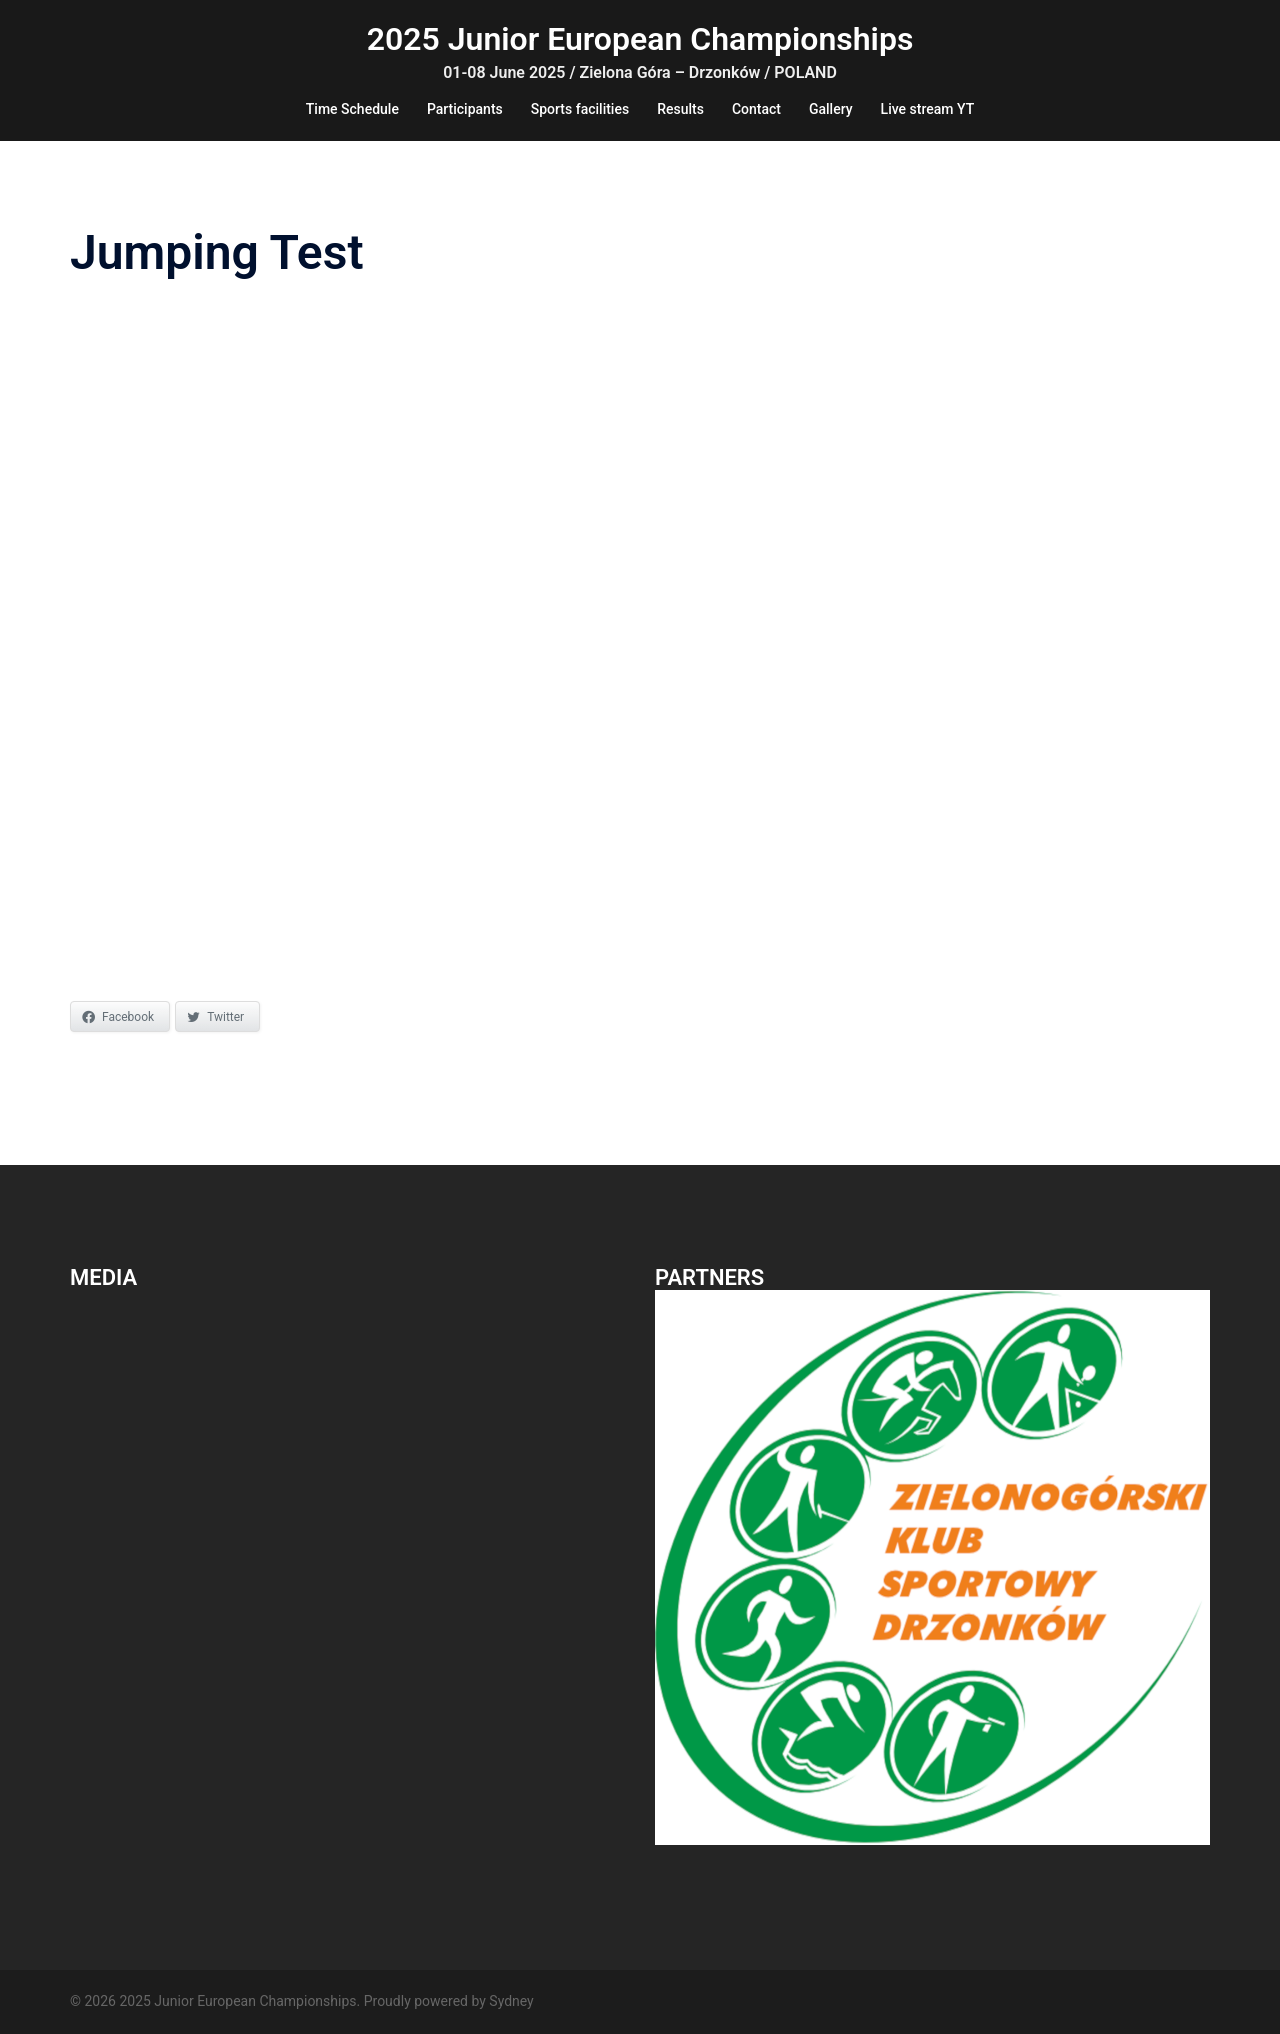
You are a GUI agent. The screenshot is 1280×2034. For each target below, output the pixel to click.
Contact (756, 109)
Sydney (511, 2001)
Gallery (831, 109)
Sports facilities (580, 109)
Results (680, 109)
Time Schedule (352, 109)
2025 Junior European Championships (640, 39)
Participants (465, 109)
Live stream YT (928, 109)
